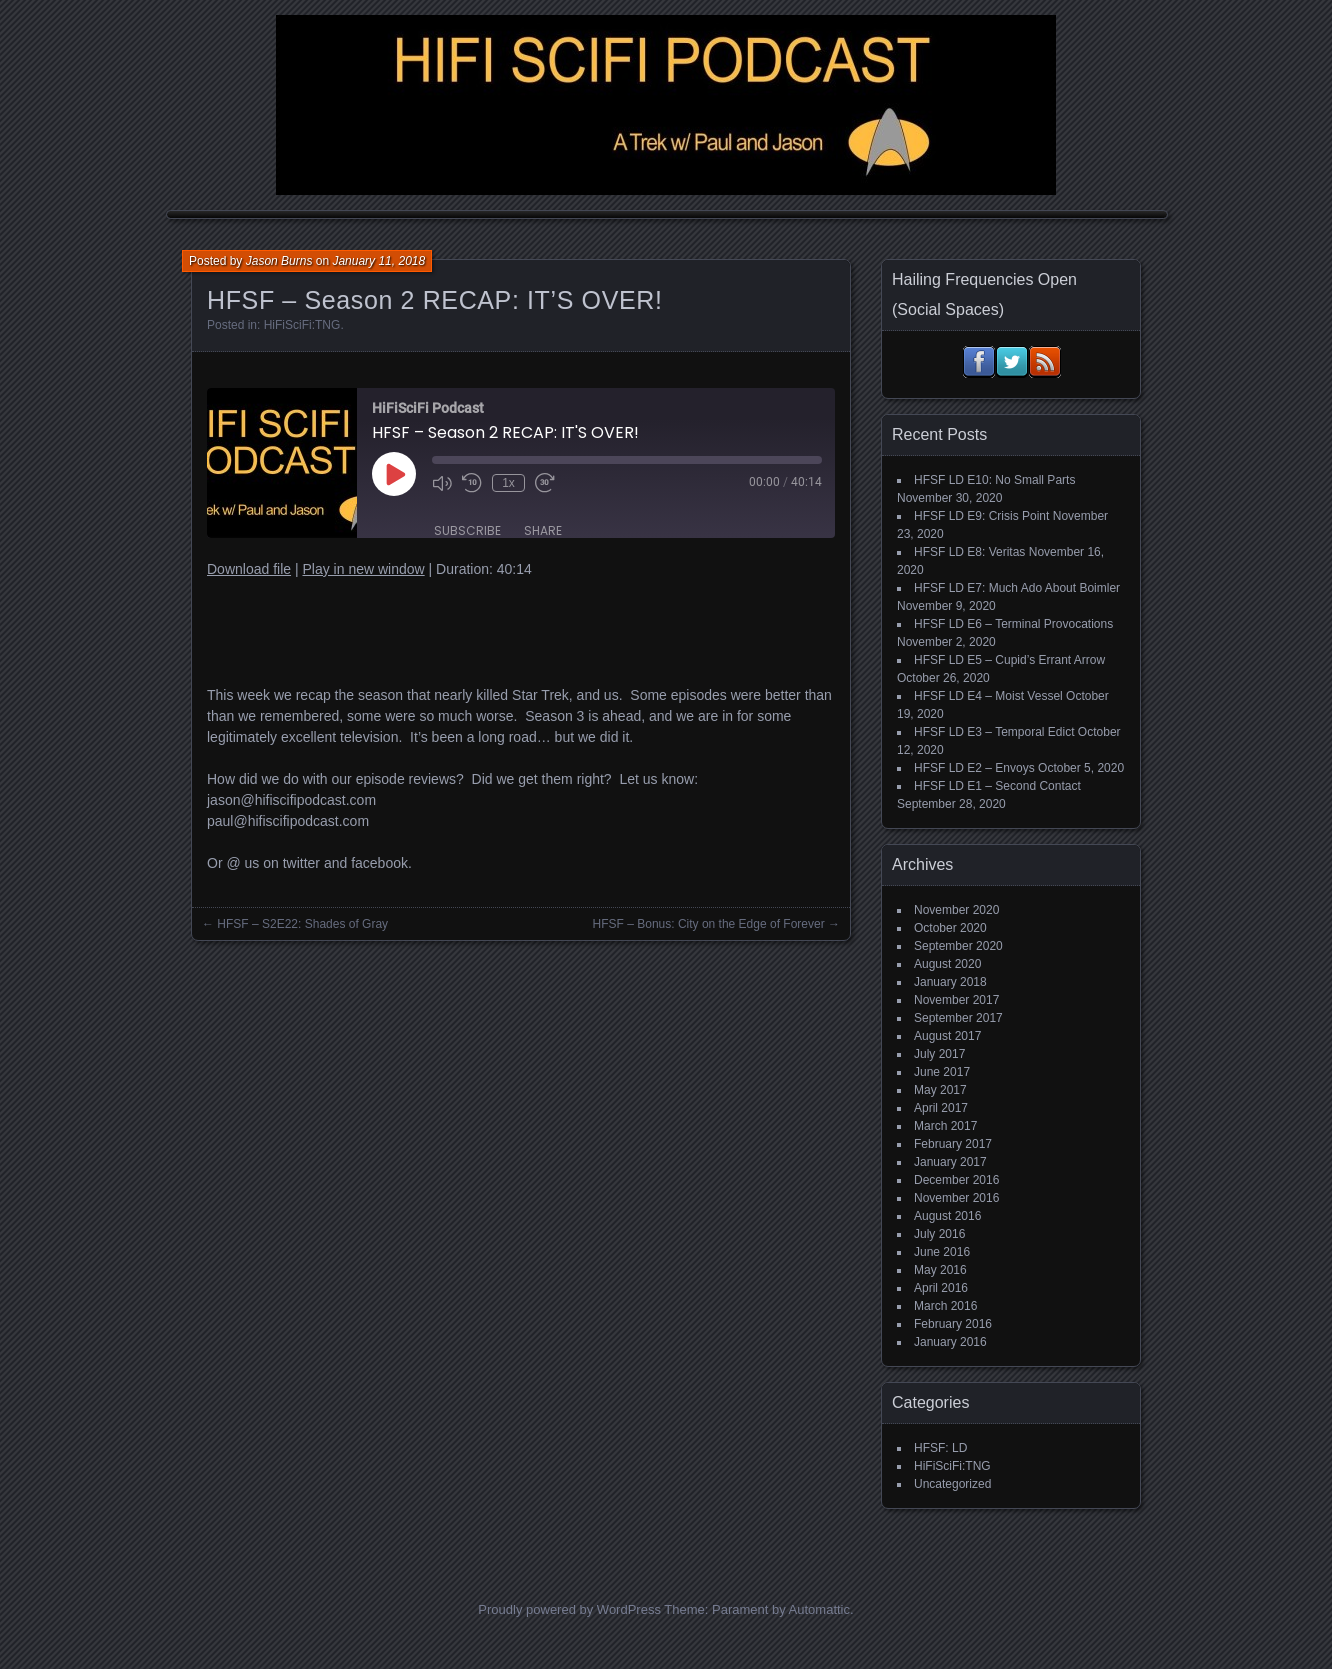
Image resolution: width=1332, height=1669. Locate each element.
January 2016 (950, 1342)
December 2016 (956, 1180)
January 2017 (950, 1162)
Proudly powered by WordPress (569, 1609)
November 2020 (956, 910)
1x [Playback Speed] (508, 483)
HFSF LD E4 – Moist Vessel (988, 696)
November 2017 (956, 1000)
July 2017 (939, 1054)
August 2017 (947, 1036)
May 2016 (940, 1270)
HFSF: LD (940, 1448)
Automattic (819, 1609)
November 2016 (956, 1198)
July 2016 (939, 1234)
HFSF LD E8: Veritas (969, 552)
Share (543, 530)
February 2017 (953, 1144)
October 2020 (950, 928)
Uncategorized (952, 1484)
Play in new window (363, 569)
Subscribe (467, 530)
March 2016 (945, 1306)
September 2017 (958, 1018)
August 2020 (947, 964)
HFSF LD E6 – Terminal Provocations (1013, 624)
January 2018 (950, 982)
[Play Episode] (394, 474)
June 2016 (942, 1252)
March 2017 (945, 1126)
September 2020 (958, 946)
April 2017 (941, 1108)
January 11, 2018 (378, 261)
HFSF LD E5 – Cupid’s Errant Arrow (1009, 660)
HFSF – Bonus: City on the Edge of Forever (709, 924)
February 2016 (953, 1324)
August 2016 (947, 1216)
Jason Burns (279, 261)
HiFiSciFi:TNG (302, 325)
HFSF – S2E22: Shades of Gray (302, 924)
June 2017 (942, 1072)
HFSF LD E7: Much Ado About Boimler (1017, 588)
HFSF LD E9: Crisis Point (981, 516)
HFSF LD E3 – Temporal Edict (994, 732)
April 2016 (941, 1288)
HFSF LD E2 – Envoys (974, 768)
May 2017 (940, 1090)
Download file (249, 569)
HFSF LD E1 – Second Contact (997, 786)
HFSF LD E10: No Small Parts (994, 480)
